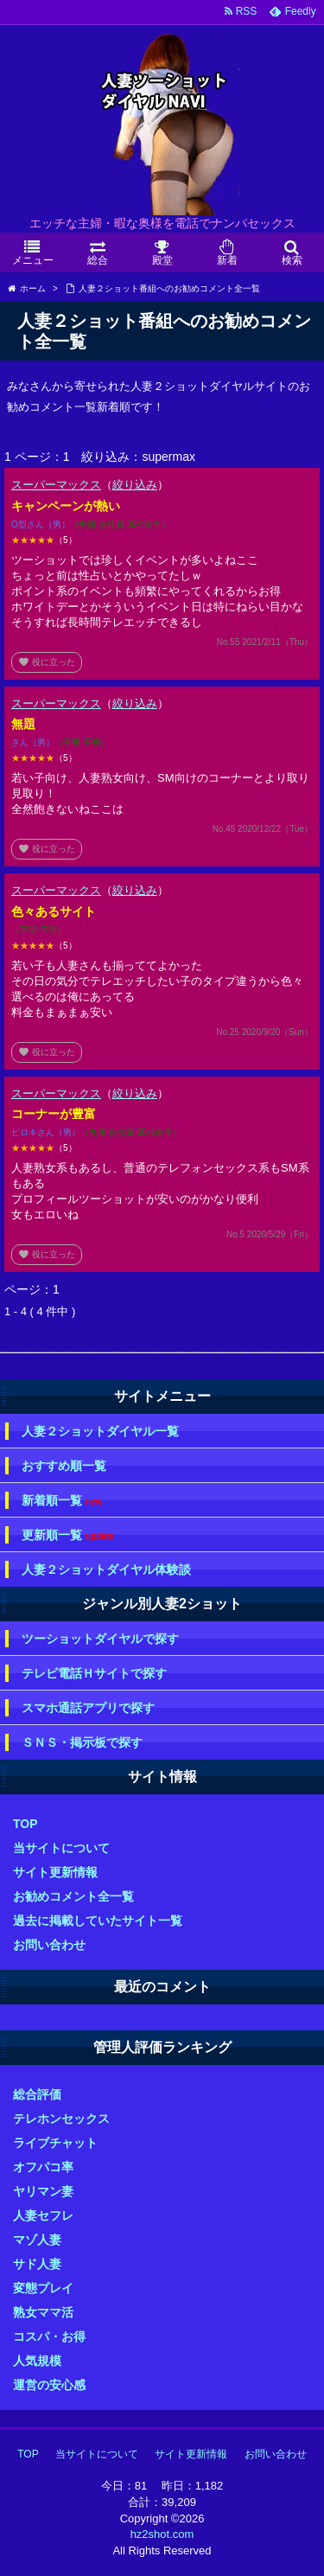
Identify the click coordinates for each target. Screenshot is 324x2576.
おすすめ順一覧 (64, 1466)
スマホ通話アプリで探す (88, 1708)
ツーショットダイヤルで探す (100, 1639)
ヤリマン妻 (43, 2191)
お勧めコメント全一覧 (73, 1896)
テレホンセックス (61, 2118)
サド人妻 (37, 2264)
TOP (25, 1824)
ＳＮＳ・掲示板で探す (82, 1742)
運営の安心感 (49, 2385)
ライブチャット (55, 2143)
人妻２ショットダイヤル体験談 (106, 1569)
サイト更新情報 (55, 1872)
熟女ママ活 (43, 2312)
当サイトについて (61, 1848)
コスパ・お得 (49, 2336)
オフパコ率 (43, 2167)
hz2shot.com (162, 2534)
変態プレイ (43, 2288)
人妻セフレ (43, 2215)
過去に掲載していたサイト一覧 (97, 1920)
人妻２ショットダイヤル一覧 (100, 1431)
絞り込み (134, 484)
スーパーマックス (56, 484)
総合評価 (37, 2094)
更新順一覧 (68, 1535)
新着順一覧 (62, 1500)
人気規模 (37, 2361)
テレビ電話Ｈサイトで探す (94, 1673)
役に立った (46, 662)
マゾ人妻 (37, 2240)
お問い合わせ (49, 1945)
